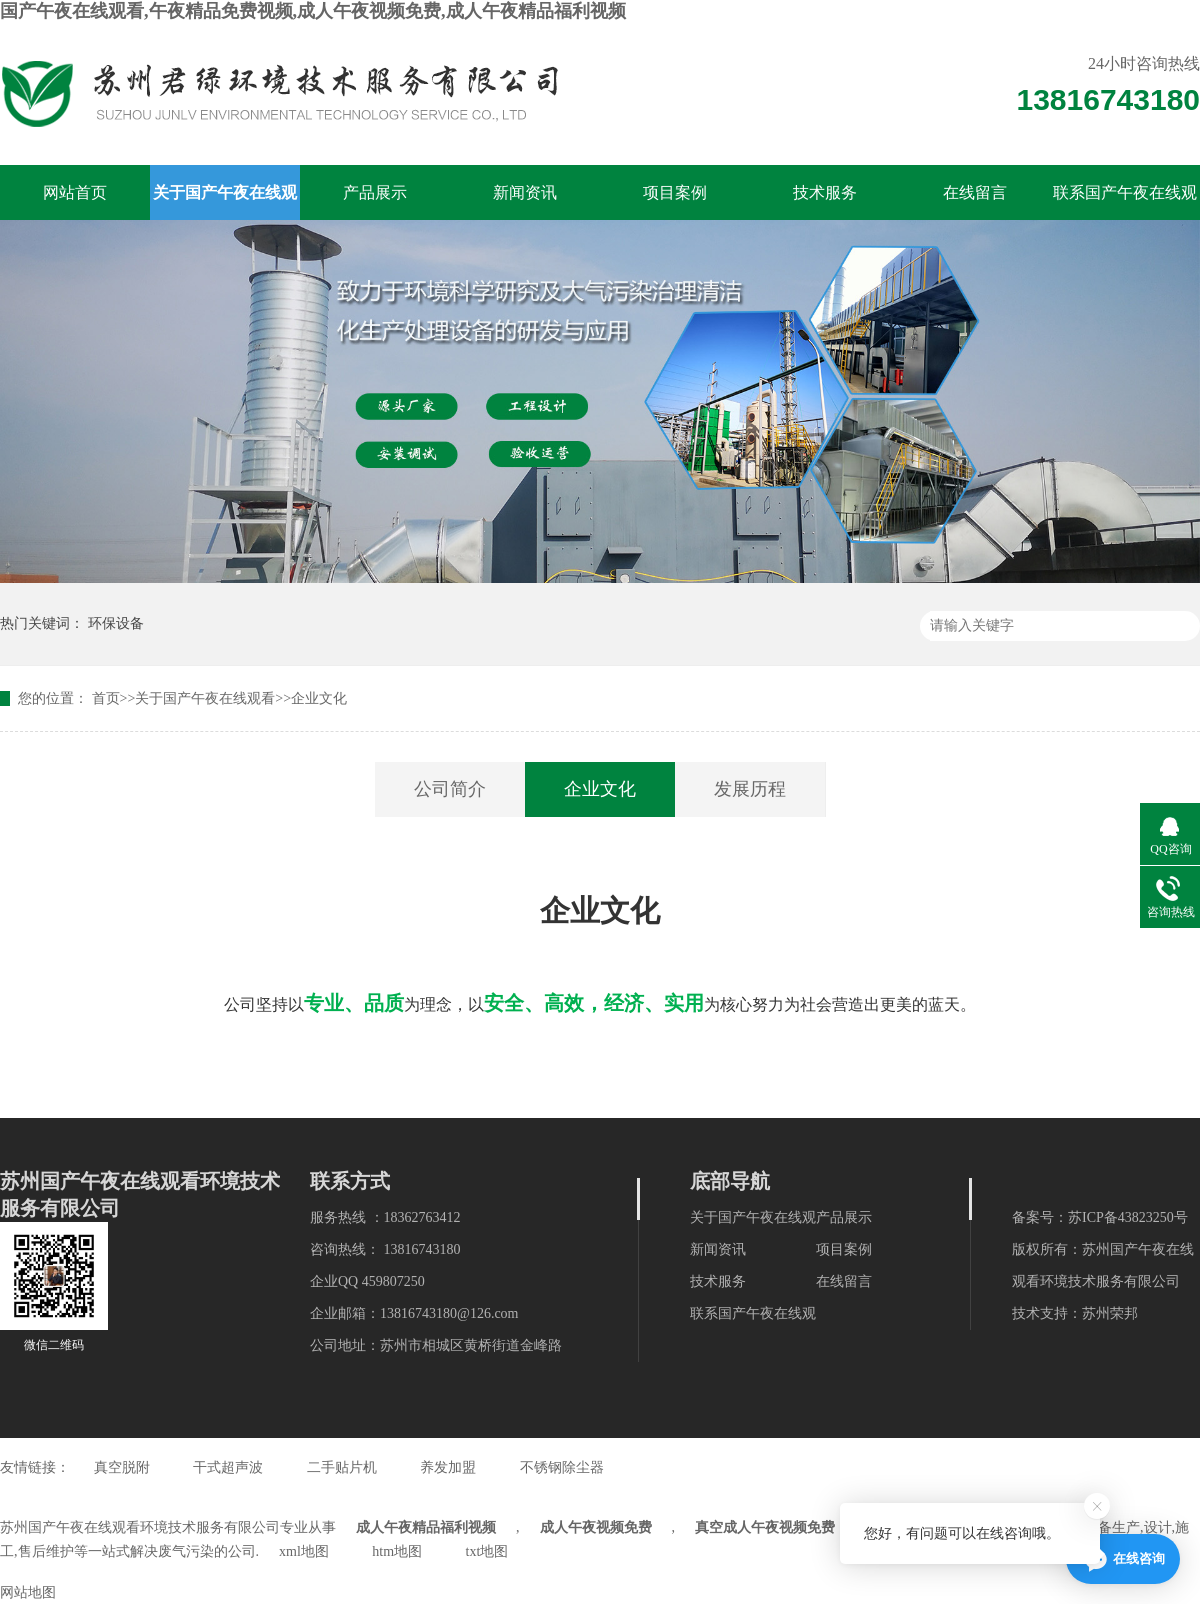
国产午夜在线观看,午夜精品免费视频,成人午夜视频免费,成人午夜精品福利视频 (313, 11)
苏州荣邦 (1110, 1313)
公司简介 (450, 789)
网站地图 (28, 1592)
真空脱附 (122, 1467)
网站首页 (75, 192)
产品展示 (375, 192)
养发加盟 (448, 1467)
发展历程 (750, 789)
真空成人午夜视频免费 (765, 1527)
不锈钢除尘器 (562, 1467)
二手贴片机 (342, 1467)
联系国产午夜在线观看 (1125, 202)
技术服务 (825, 192)
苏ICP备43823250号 (1128, 1217)
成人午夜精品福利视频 (426, 1527)
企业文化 (319, 698)
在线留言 (975, 192)
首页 (106, 698)
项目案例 (675, 192)
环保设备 (116, 623)
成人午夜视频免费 (596, 1527)
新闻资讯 (525, 192)
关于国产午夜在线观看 (225, 202)
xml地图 (304, 1551)
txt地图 (487, 1551)
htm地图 (397, 1551)
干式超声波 (228, 1467)
